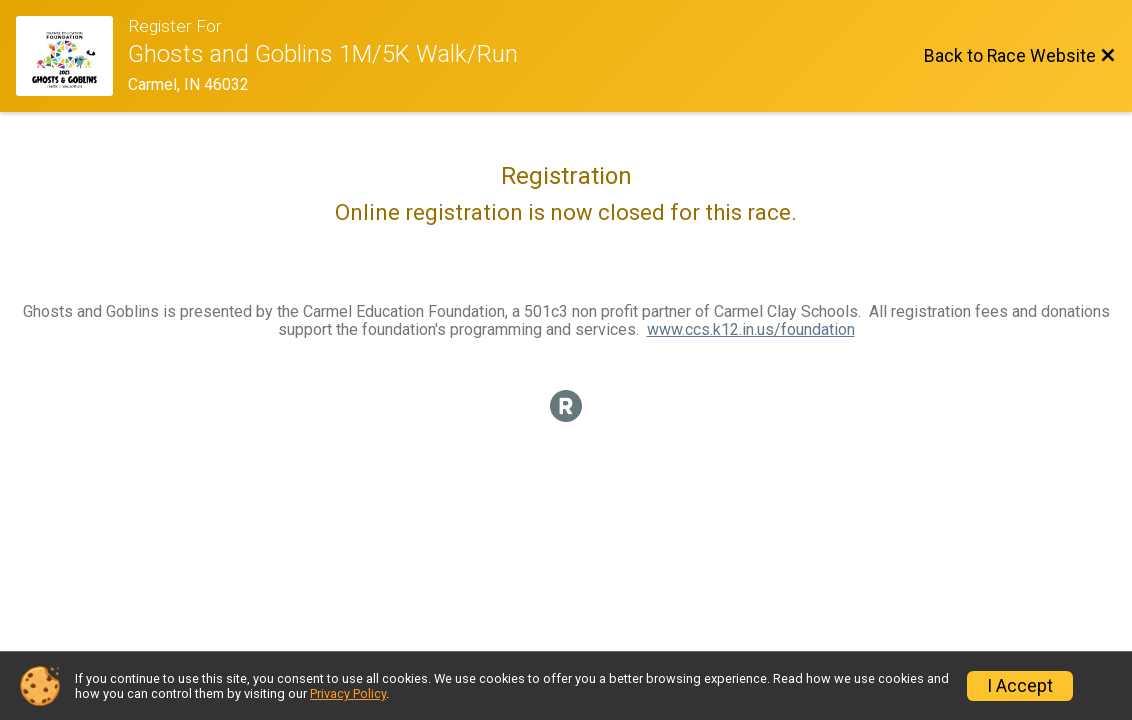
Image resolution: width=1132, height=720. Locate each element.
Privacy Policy (348, 693)
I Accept (1020, 686)
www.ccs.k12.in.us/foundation (751, 329)
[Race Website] (72, 56)
